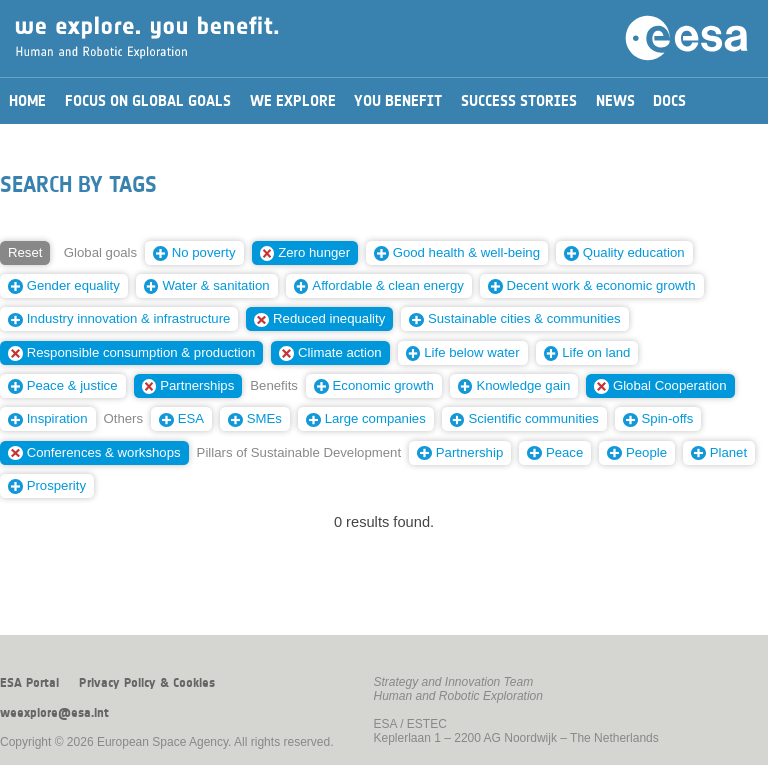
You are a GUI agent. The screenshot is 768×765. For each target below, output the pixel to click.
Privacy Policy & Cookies (147, 683)
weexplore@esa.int (54, 713)
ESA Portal (29, 683)
